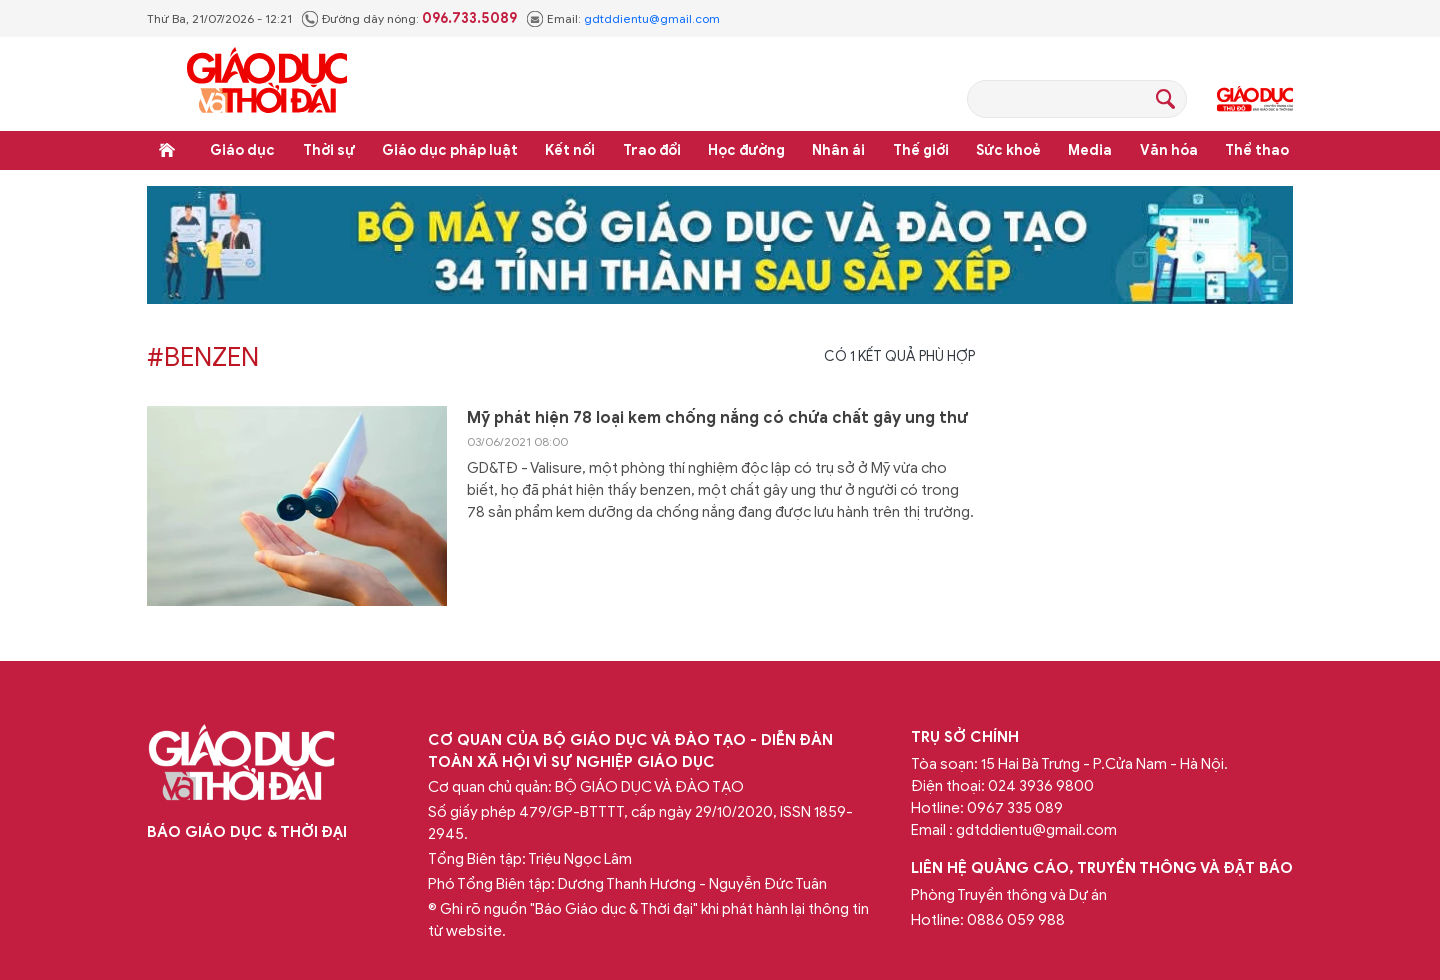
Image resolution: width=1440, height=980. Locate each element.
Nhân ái (838, 150)
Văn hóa (1169, 150)
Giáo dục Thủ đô (1255, 99)
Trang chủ (167, 150)
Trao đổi (652, 150)
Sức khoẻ (1008, 150)
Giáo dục (242, 150)
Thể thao (1257, 150)
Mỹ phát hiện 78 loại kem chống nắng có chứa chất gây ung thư (717, 418)
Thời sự (329, 150)
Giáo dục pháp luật (450, 150)
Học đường (746, 150)
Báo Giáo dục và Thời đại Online (267, 83)
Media (1090, 150)
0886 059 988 (1016, 920)
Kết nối (570, 150)
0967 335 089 (1015, 808)
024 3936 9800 (1041, 786)
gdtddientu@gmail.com (652, 18)
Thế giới (921, 150)
